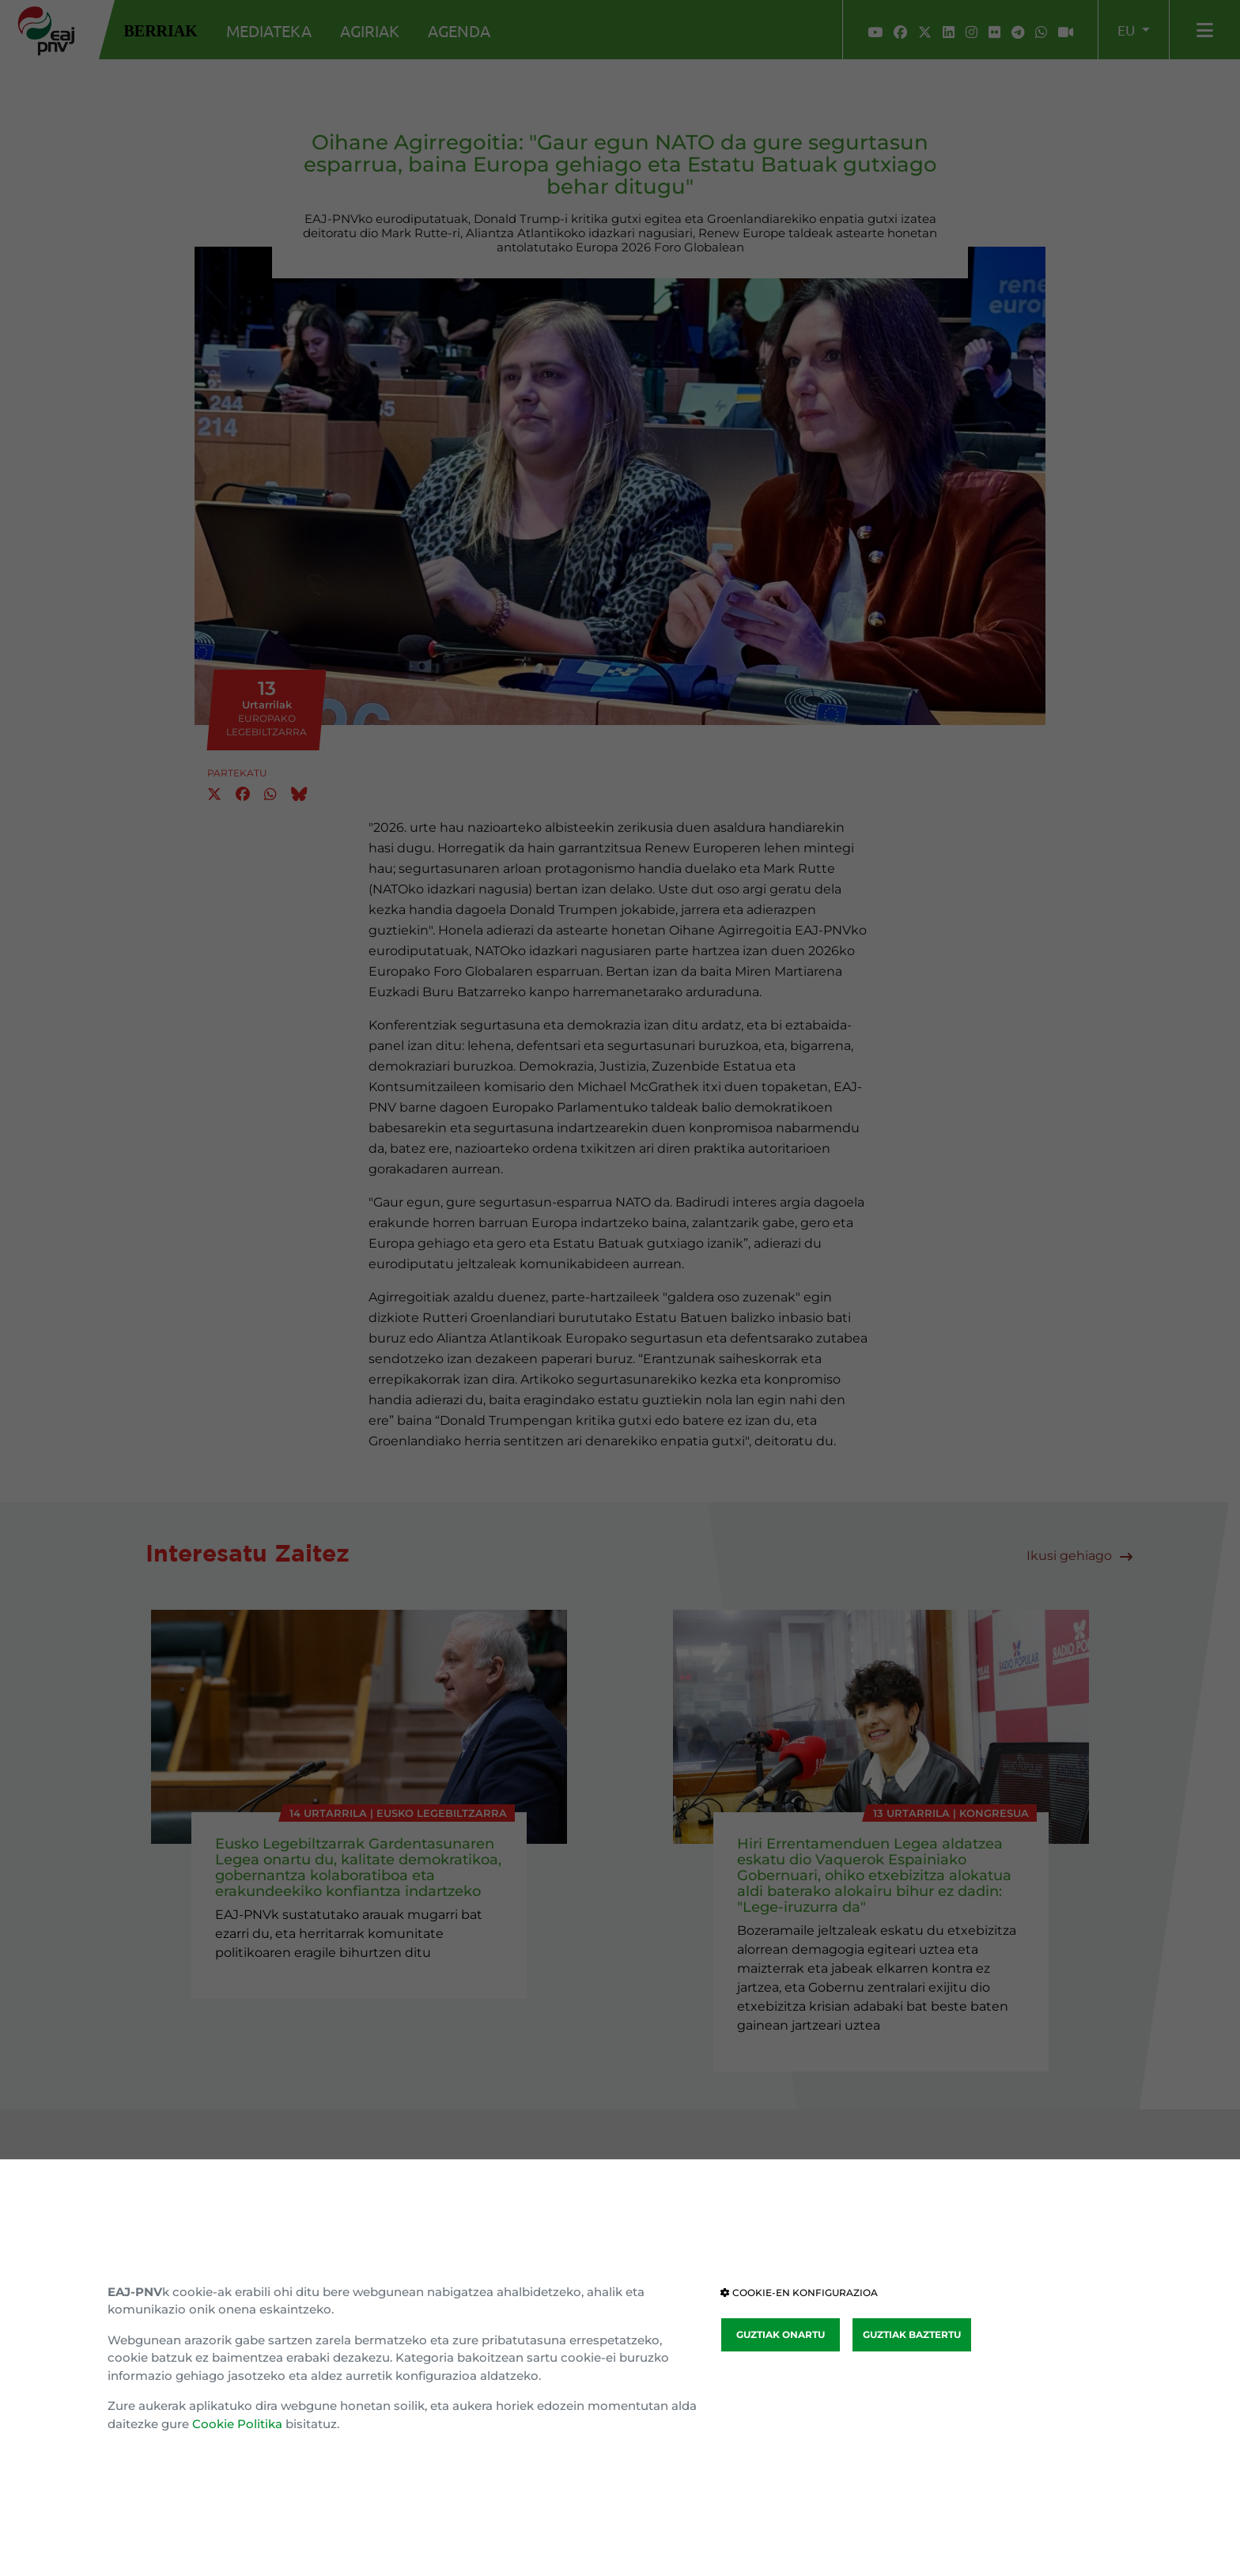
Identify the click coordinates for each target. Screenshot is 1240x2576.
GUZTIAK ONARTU (780, 2334)
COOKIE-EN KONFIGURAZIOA (799, 2292)
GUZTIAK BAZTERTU (912, 2334)
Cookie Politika (237, 2423)
